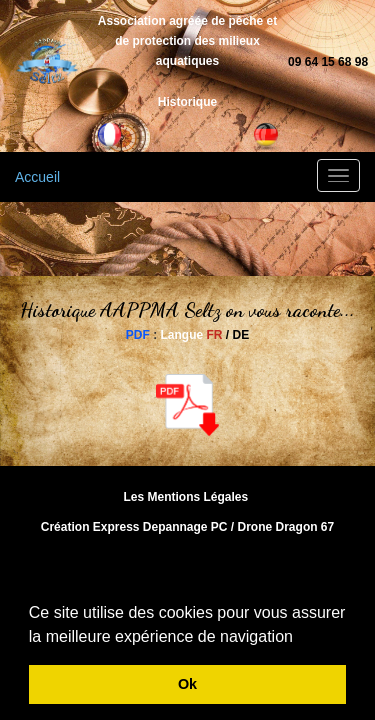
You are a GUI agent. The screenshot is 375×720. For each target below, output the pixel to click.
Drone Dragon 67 (286, 527)
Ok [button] (187, 684)
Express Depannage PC (160, 527)
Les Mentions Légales (185, 497)
